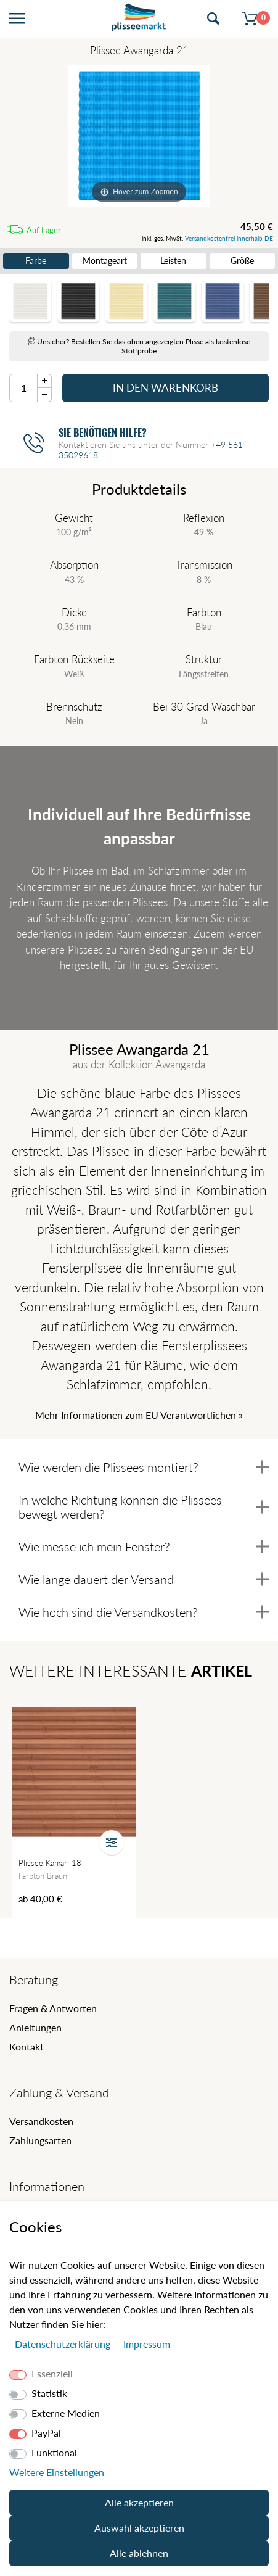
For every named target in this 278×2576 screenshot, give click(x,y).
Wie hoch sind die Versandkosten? (143, 1611)
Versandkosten (41, 2121)
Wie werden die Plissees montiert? (143, 1466)
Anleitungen (35, 2027)
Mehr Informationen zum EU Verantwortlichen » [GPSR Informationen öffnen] (139, 1415)
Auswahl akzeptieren (139, 2527)
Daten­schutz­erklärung (64, 2344)
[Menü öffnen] (17, 19)
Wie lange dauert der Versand (143, 1579)
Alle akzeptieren (139, 2502)
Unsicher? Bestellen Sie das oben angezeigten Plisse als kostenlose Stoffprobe (139, 346)
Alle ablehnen (139, 2553)
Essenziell (52, 2373)
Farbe (35, 260)
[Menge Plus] (45, 381)
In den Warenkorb (165, 387)
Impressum (146, 2344)
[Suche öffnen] (213, 19)
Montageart (105, 260)
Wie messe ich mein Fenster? (143, 1546)
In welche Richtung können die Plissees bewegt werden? (143, 1506)
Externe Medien (65, 2413)
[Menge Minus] (45, 395)
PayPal (46, 2432)
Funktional (54, 2452)
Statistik (49, 2393)
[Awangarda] (139, 136)
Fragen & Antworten (53, 2008)
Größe (242, 260)
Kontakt (26, 2046)
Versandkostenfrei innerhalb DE (229, 238)
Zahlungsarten (40, 2140)
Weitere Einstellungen (56, 2472)
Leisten (173, 260)
